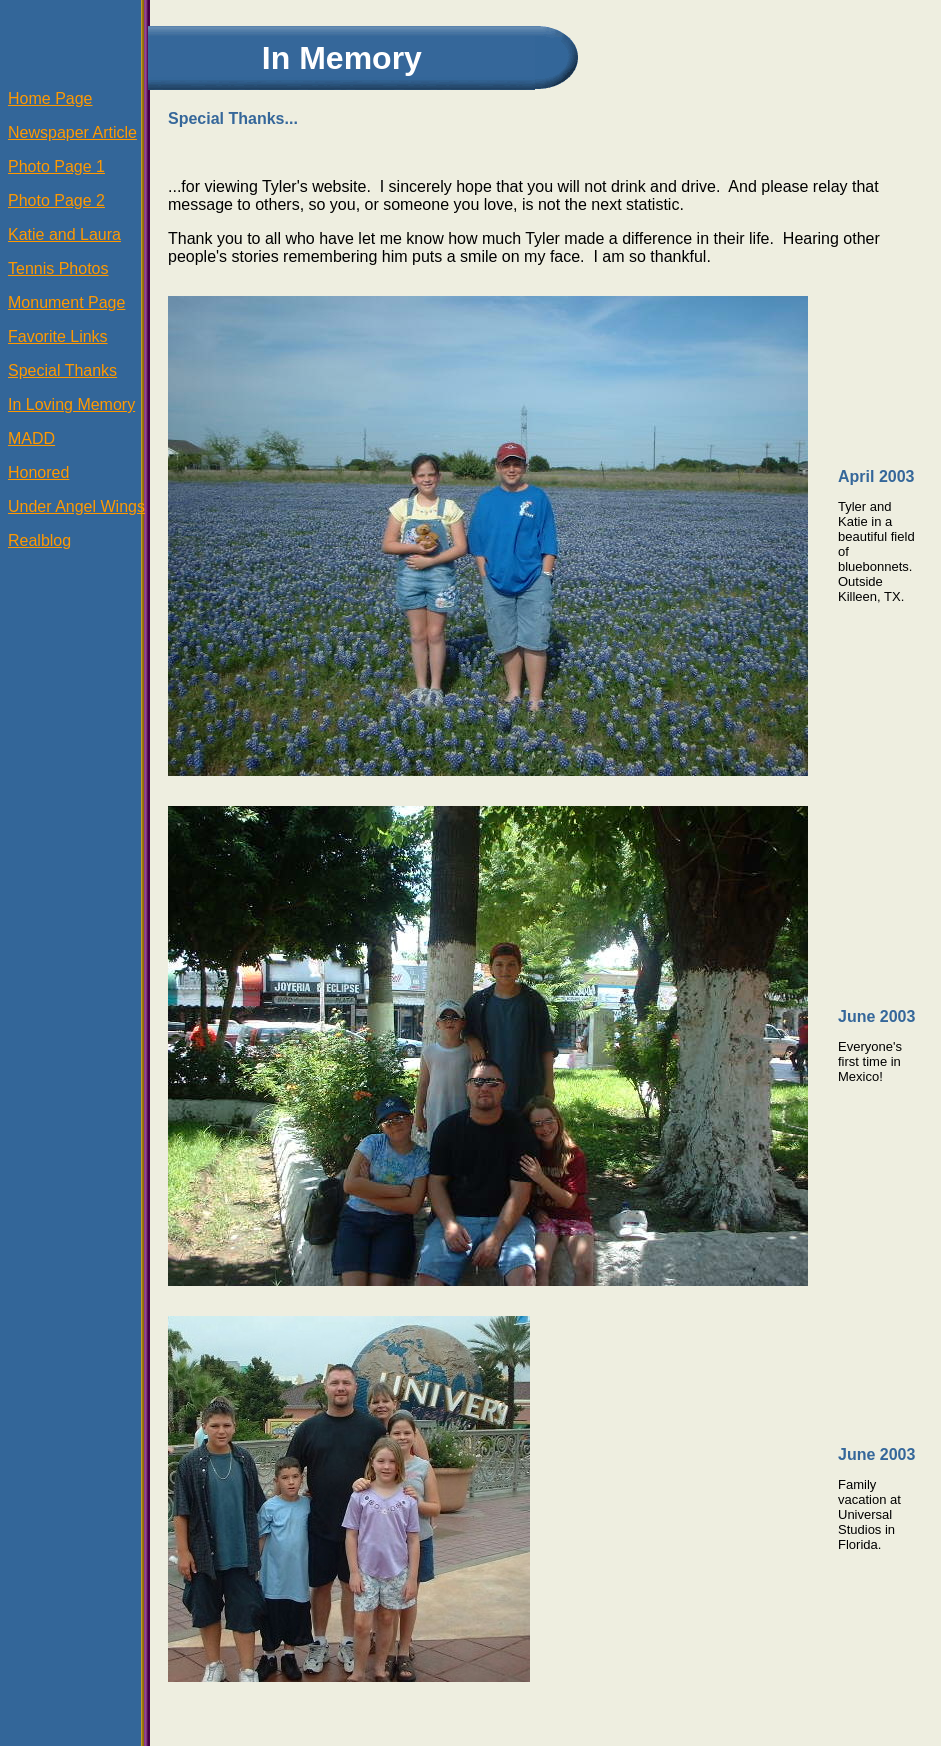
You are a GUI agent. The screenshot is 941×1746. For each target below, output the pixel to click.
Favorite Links (58, 336)
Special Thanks (62, 370)
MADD (31, 438)
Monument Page (66, 302)
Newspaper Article (72, 132)
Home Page (50, 98)
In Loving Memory (71, 404)
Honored (38, 472)
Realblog (39, 540)
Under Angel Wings (76, 506)
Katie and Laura (64, 234)
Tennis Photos (58, 268)
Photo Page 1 (56, 166)
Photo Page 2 (56, 200)
